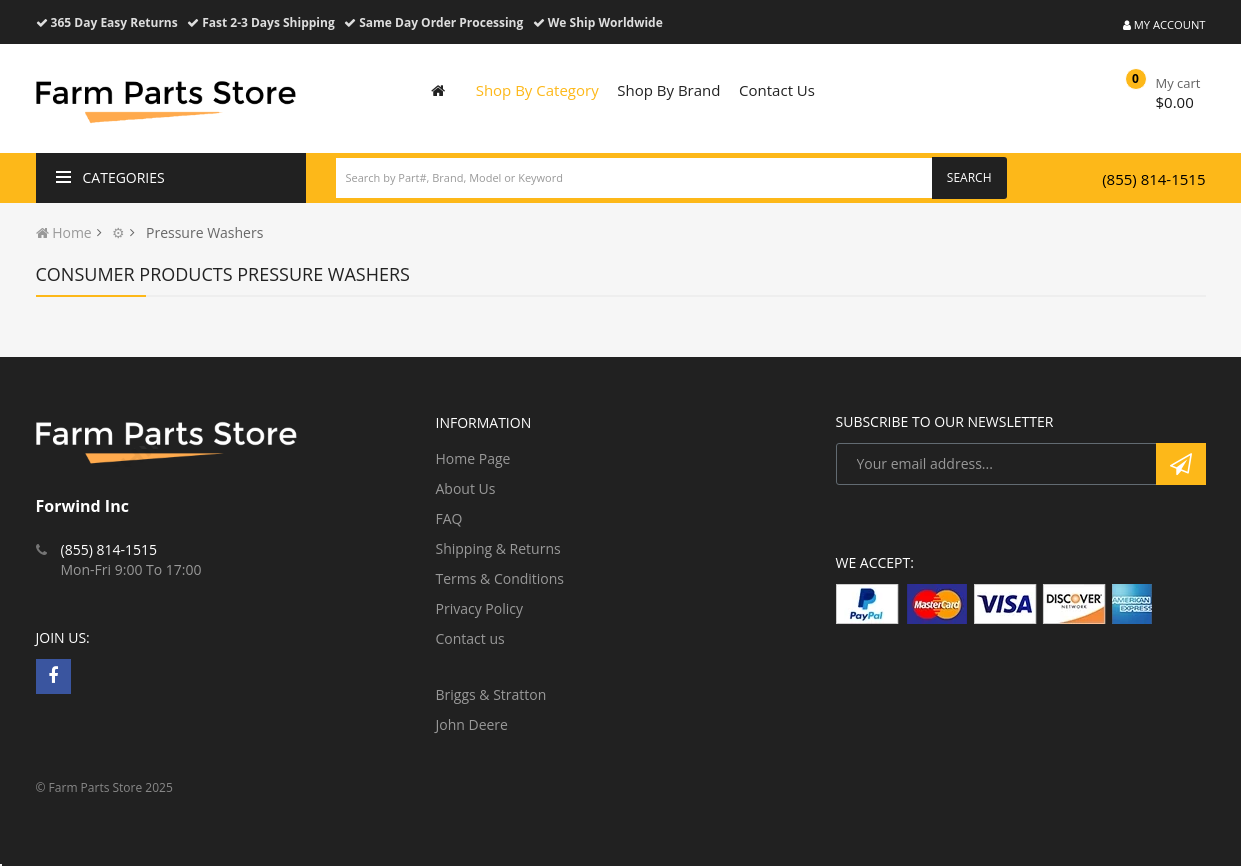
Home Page (473, 458)
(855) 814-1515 (1153, 179)
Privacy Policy (479, 608)
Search (969, 177)
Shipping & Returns (498, 548)
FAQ (449, 518)
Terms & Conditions (500, 578)
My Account (1164, 24)
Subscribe (1181, 464)
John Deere (472, 724)
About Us (466, 488)
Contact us (470, 638)
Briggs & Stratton (491, 694)
